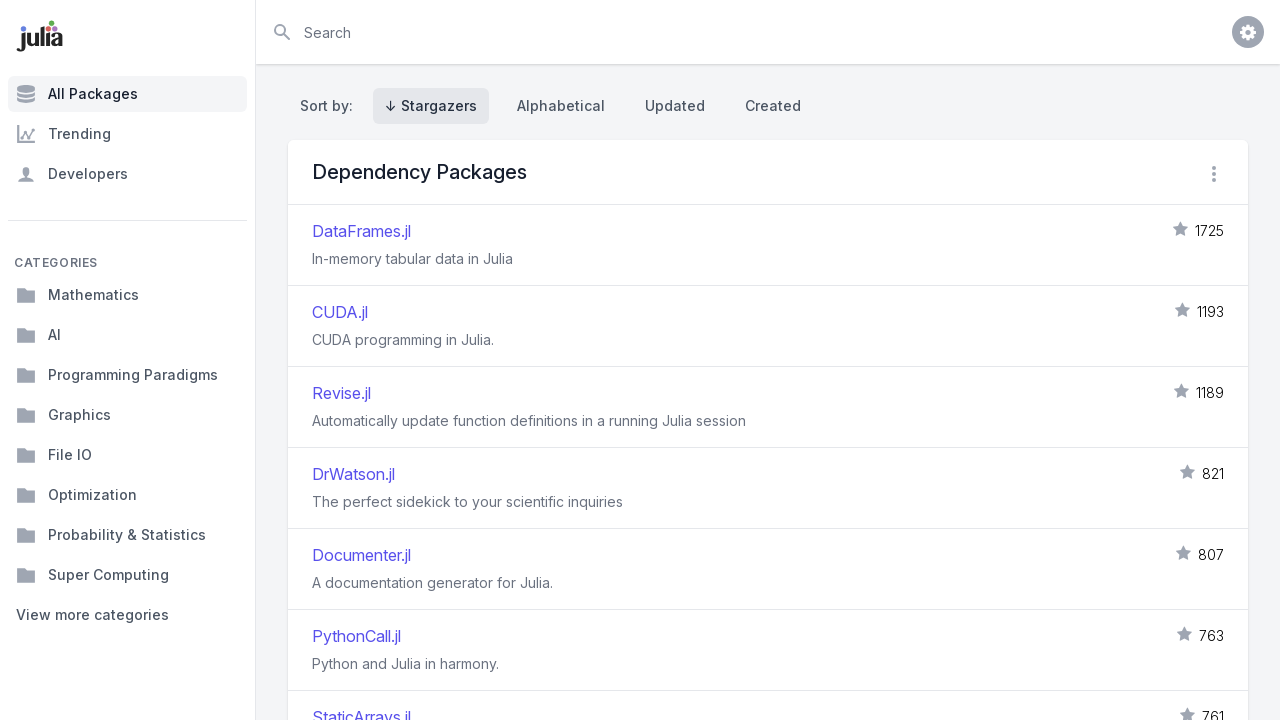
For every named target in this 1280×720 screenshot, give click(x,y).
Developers (72, 174)
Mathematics (77, 295)
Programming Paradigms (117, 375)
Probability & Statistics (111, 535)
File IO (54, 455)
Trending (63, 134)
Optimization (76, 495)
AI (38, 335)
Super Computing (92, 575)
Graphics (63, 415)
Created (773, 105)
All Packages (77, 94)
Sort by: (330, 105)
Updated (675, 105)
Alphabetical (561, 105)
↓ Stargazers (431, 105)
